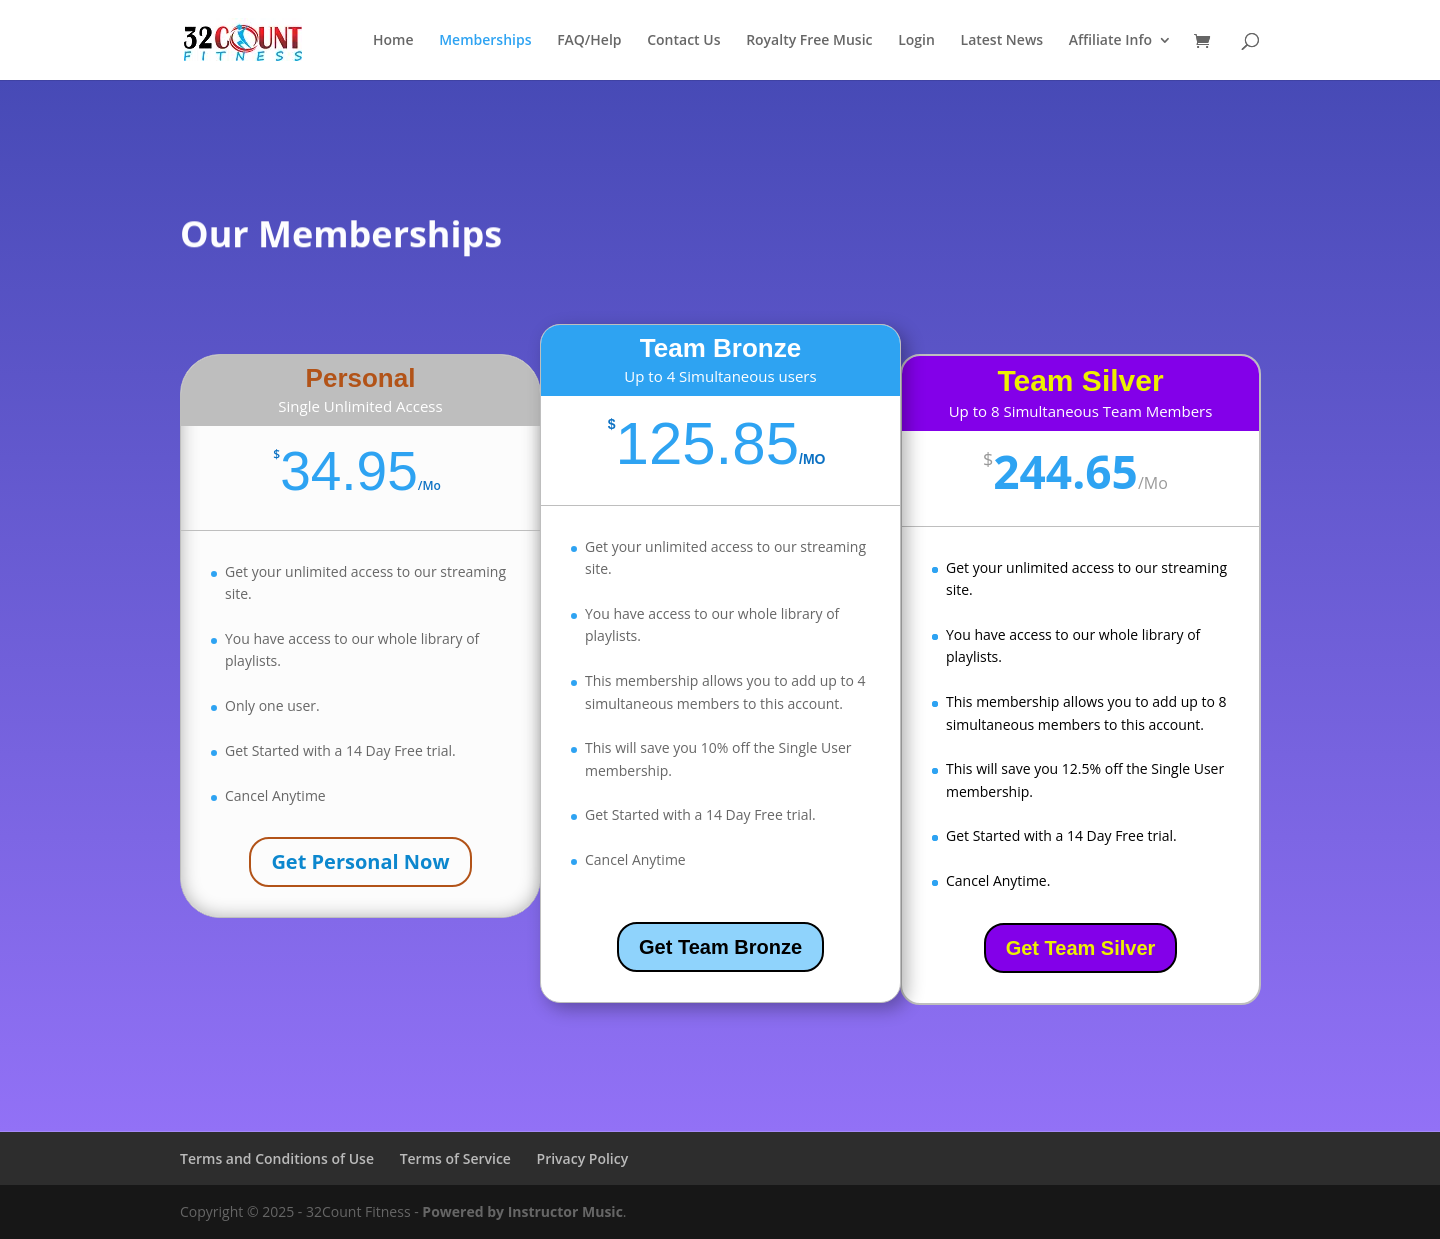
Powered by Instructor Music (522, 1211)
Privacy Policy (583, 1158)
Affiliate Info (1110, 41)
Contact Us (683, 41)
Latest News (1002, 41)
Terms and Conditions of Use (277, 1158)
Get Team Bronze (720, 947)
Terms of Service (455, 1158)
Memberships (485, 41)
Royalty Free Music (809, 41)
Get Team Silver (1081, 948)
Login (916, 41)
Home (393, 41)
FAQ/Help (589, 41)
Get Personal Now (360, 861)
